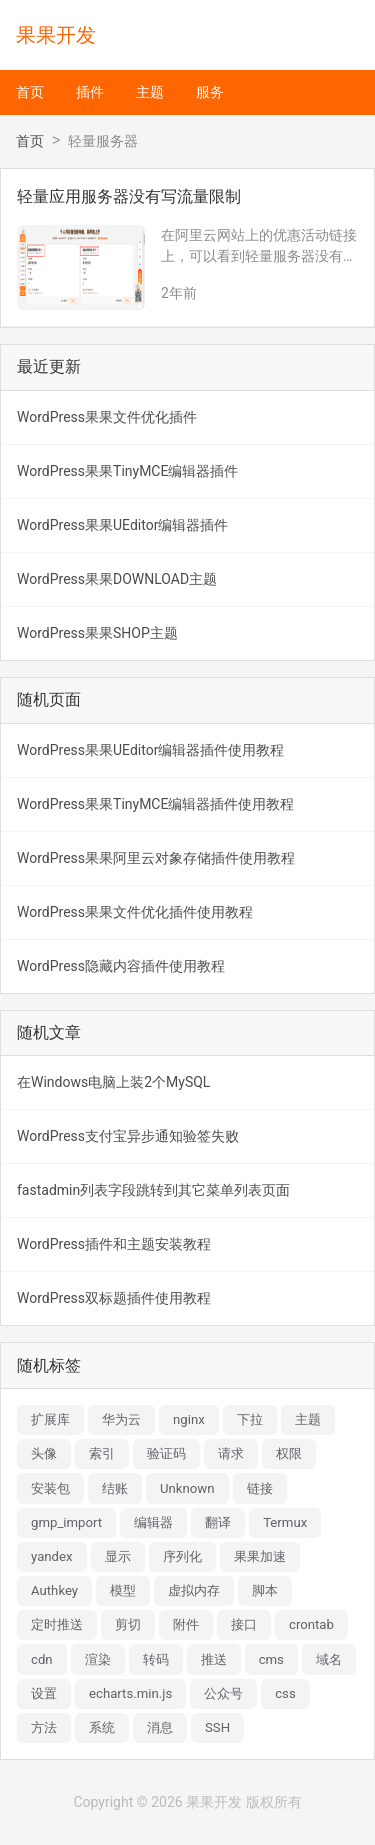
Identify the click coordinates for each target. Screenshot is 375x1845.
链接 (260, 1488)
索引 (102, 1453)
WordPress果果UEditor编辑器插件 (122, 525)
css (285, 1693)
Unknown (187, 1488)
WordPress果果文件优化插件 (107, 417)
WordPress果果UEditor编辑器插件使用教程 (150, 750)
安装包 (50, 1488)
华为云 (121, 1419)
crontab (311, 1624)
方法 (44, 1727)
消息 (160, 1727)
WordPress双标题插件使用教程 (114, 1298)
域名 (329, 1659)
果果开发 (56, 35)
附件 (186, 1624)
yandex (52, 1556)
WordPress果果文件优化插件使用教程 (135, 912)
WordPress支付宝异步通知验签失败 (128, 1136)
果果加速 (260, 1556)
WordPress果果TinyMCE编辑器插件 (127, 471)
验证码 (166, 1453)
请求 (231, 1453)
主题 (150, 92)
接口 (244, 1624)
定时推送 (57, 1624)
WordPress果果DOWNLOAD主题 (117, 579)
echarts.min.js (130, 1693)
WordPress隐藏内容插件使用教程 (121, 966)
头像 (44, 1453)
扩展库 (50, 1419)
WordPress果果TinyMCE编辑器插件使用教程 (155, 804)
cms (271, 1659)
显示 (118, 1556)
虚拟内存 (194, 1590)
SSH (217, 1727)
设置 (44, 1693)
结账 (115, 1488)
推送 (214, 1659)
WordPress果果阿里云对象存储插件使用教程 (156, 858)
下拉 (250, 1419)
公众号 (223, 1693)
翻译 (218, 1522)
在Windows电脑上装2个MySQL (113, 1082)
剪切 (128, 1624)
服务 (210, 92)
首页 (30, 92)
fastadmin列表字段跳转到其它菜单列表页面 (153, 1190)
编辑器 (153, 1522)
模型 (123, 1590)
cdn (42, 1659)
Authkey (54, 1590)
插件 (90, 92)
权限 (289, 1453)
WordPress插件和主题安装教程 (114, 1244)
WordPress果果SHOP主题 (97, 633)
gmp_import (66, 1522)
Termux (285, 1522)
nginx (189, 1419)
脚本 (265, 1590)
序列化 (182, 1556)
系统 (102, 1727)
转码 (156, 1659)
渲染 (98, 1659)
